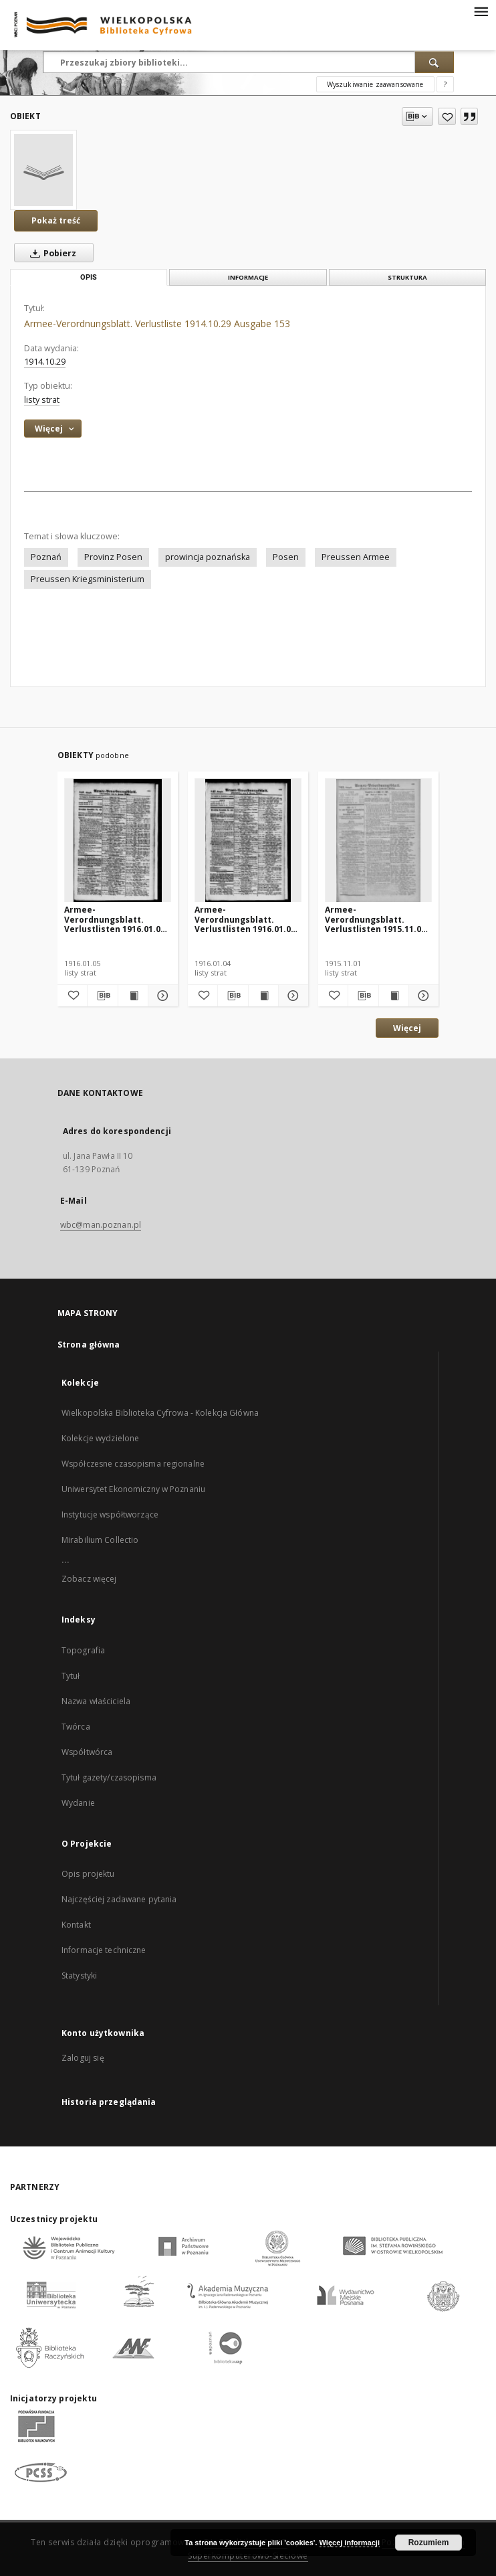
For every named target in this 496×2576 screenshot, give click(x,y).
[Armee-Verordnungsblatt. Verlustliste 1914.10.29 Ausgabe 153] (43, 170)
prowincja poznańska (207, 557)
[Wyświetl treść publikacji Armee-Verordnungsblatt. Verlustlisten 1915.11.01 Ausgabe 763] (393, 995)
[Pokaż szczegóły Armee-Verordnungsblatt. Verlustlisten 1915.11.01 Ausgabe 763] (422, 995)
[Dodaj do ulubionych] (447, 116)
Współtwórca (86, 1752)
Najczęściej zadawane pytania (118, 1899)
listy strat (41, 399)
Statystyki (79, 1975)
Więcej (407, 1028)
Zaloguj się (82, 2057)
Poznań (46, 557)
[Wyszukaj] (434, 62)
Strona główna (88, 1344)
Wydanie (78, 1803)
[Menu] (481, 10)
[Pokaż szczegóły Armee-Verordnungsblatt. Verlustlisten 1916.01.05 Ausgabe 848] (161, 995)
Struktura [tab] (407, 277)
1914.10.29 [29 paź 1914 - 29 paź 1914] (45, 361)
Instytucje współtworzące (109, 1514)
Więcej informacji (350, 2543)
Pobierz (50, 253)
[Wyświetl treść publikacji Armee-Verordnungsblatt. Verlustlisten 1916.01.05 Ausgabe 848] (133, 995)
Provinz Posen (113, 557)
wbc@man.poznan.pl (100, 1224)
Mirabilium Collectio (99, 1540)
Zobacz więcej (89, 1578)
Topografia (83, 1650)
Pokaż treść (55, 220)
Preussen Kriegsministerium (87, 579)
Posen (286, 557)
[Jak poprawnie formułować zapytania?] (445, 84)
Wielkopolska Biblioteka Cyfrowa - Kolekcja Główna (160, 1412)
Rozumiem (428, 2542)
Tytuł (70, 1675)
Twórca (75, 1726)
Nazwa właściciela (95, 1701)
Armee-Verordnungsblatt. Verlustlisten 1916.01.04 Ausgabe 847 (245, 919)
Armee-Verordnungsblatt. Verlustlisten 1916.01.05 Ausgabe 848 (114, 919)
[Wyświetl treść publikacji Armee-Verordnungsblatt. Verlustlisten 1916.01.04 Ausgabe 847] (263, 995)
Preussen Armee (356, 557)
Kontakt (76, 1924)
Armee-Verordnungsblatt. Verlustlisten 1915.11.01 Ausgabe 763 (375, 919)
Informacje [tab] (248, 277)
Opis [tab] (88, 277)
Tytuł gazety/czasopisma (108, 1777)
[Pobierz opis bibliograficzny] (102, 995)
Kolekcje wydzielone (100, 1438)
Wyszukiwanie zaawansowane (375, 84)
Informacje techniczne (103, 1950)
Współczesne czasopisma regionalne (133, 1463)
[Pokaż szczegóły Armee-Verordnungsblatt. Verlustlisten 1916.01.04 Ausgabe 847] (291, 995)
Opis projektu (88, 1873)
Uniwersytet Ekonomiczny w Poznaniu (133, 1489)
